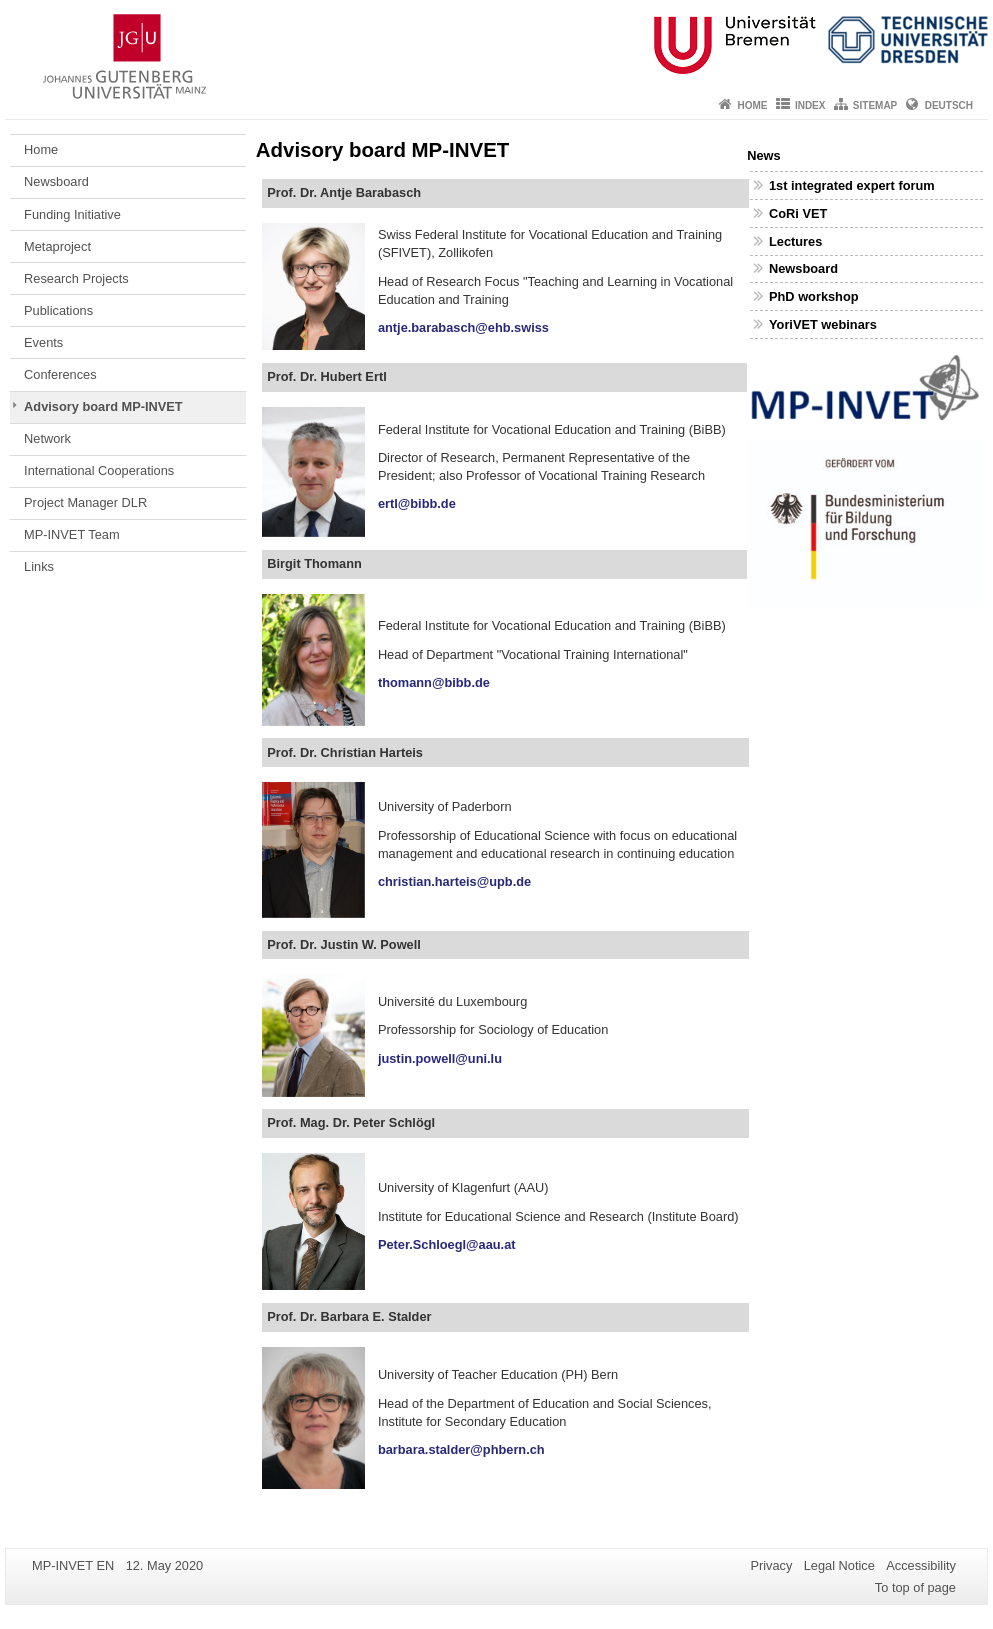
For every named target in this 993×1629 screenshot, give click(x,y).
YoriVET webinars (823, 324)
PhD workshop (814, 296)
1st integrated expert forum (852, 185)
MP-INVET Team (72, 534)
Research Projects (76, 278)
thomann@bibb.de (434, 682)
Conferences (60, 374)
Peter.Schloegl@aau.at (447, 1244)
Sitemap (875, 105)
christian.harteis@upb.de (454, 881)
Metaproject (57, 246)
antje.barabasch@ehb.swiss (463, 327)
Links (39, 566)
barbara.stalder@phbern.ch (465, 1449)
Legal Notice (839, 1565)
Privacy (771, 1565)
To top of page (915, 1587)
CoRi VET (798, 213)
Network (47, 438)
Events (43, 342)
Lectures (795, 241)
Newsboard (56, 181)
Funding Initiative (72, 214)
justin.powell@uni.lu (443, 1058)
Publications (58, 310)
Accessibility (921, 1565)
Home (753, 105)
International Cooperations (99, 470)
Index (810, 105)
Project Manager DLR (85, 502)
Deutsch (949, 105)
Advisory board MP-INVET (103, 406)
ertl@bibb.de (417, 503)
